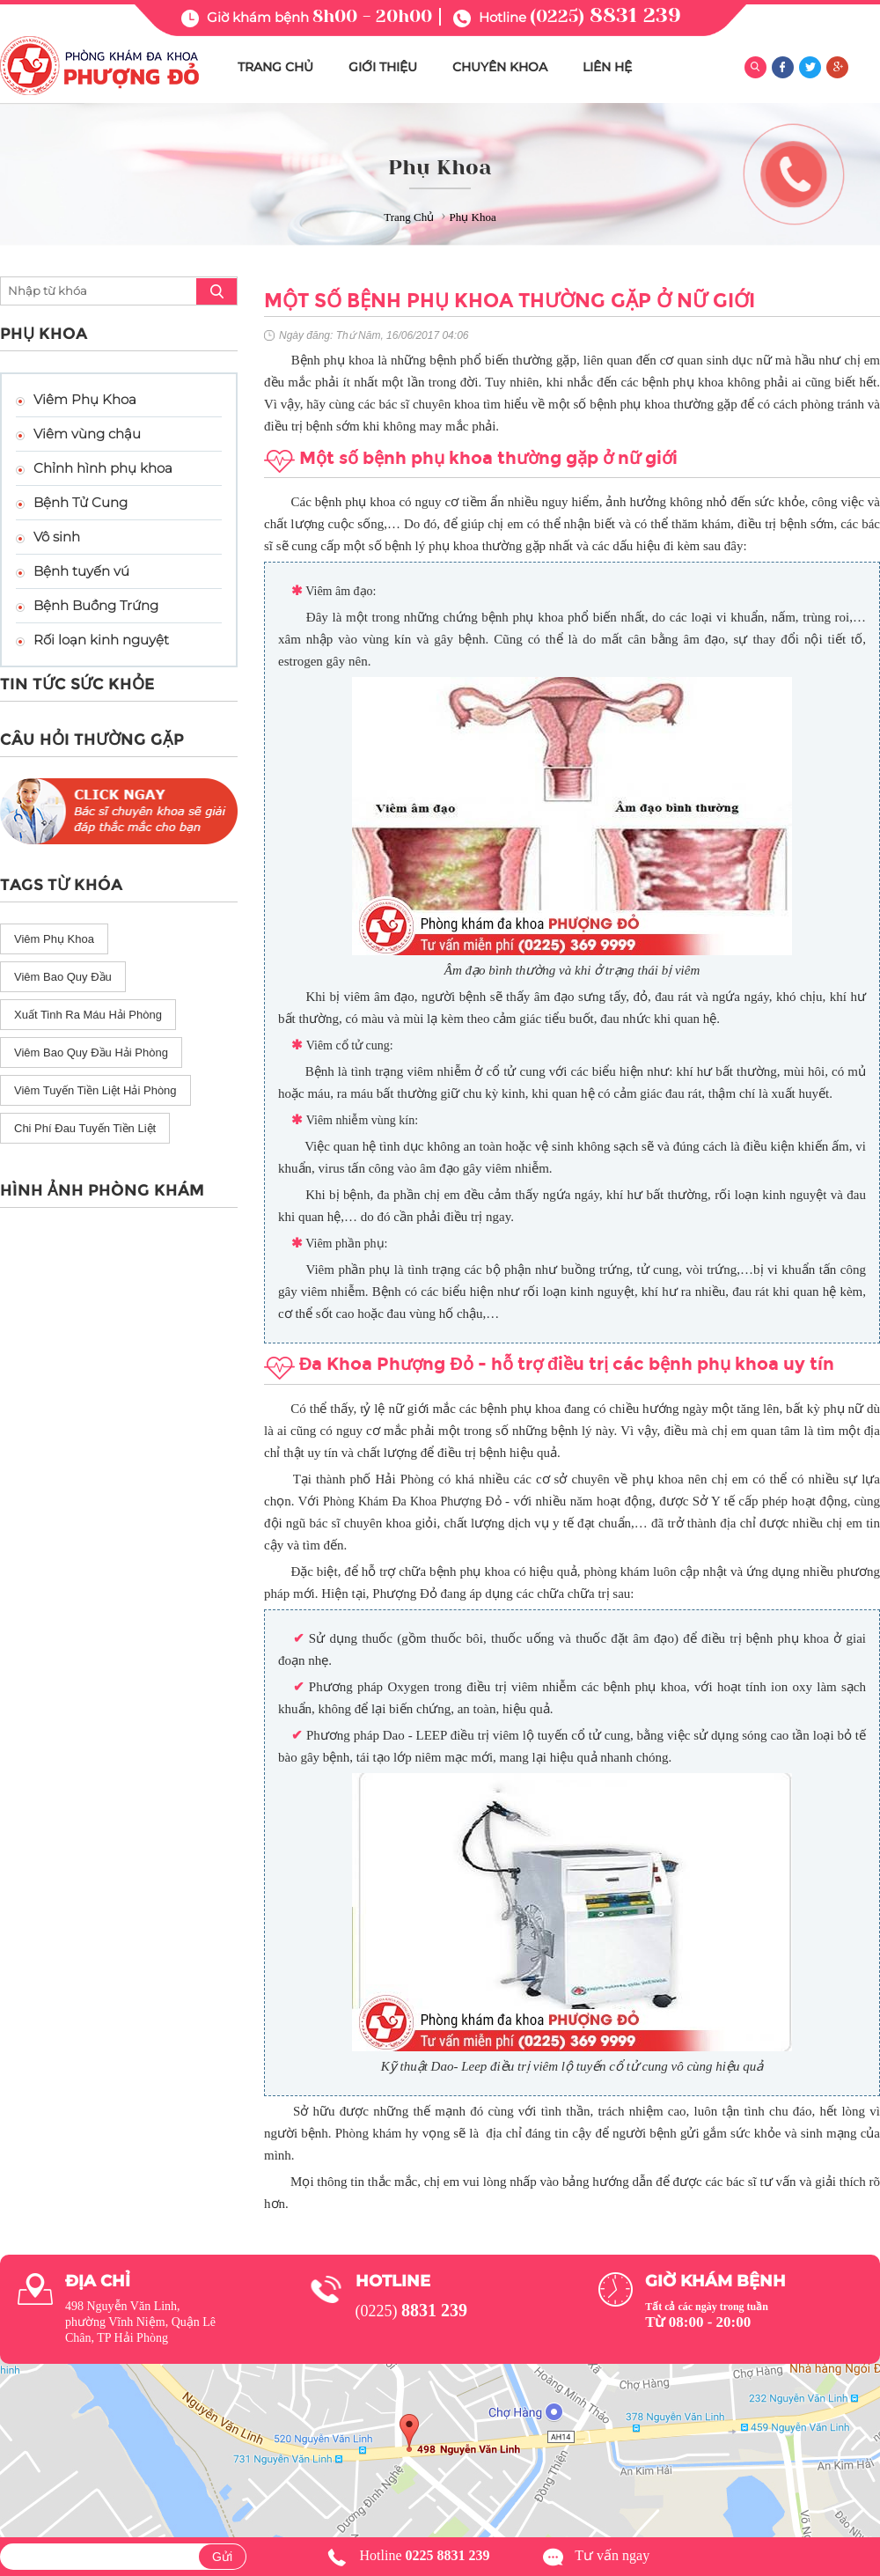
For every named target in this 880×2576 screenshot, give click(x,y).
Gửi (222, 2557)
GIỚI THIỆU (382, 67)
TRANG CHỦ (275, 67)
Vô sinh (56, 536)
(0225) (605, 16)
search (216, 291)
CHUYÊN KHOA (499, 67)
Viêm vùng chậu (87, 433)
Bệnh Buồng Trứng (95, 605)
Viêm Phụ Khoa (84, 399)
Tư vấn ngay (612, 2555)
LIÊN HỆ (607, 67)
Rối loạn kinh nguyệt (101, 639)
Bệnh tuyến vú (81, 571)
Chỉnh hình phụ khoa (102, 468)
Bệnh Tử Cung (80, 502)
